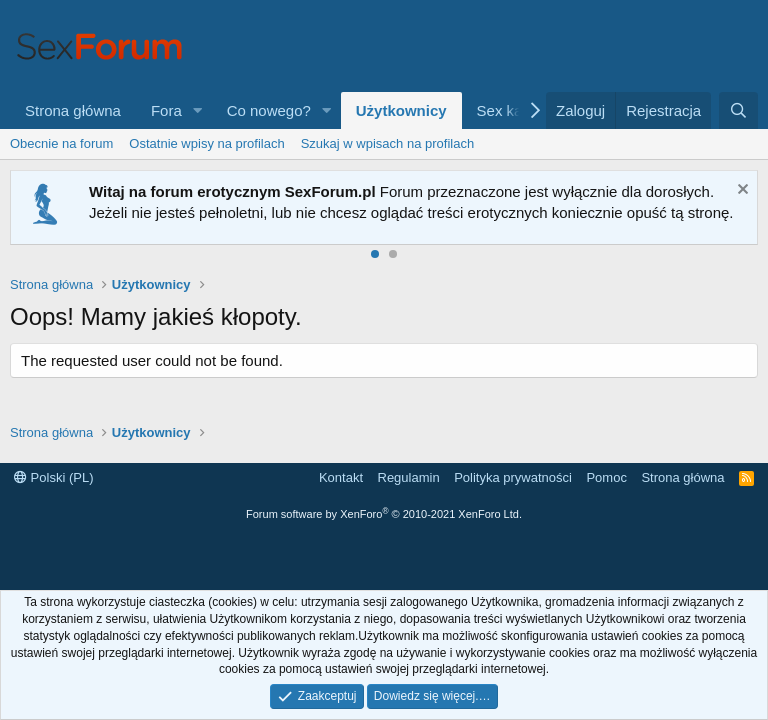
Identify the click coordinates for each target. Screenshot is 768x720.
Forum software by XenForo (384, 514)
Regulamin (409, 477)
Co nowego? (269, 110)
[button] (198, 110)
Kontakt (341, 477)
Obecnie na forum (61, 143)
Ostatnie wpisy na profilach (206, 143)
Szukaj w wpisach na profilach (387, 143)
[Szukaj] (738, 110)
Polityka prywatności (513, 477)
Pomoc (606, 477)
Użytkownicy (401, 110)
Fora (166, 110)
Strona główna (73, 110)
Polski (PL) (53, 477)
